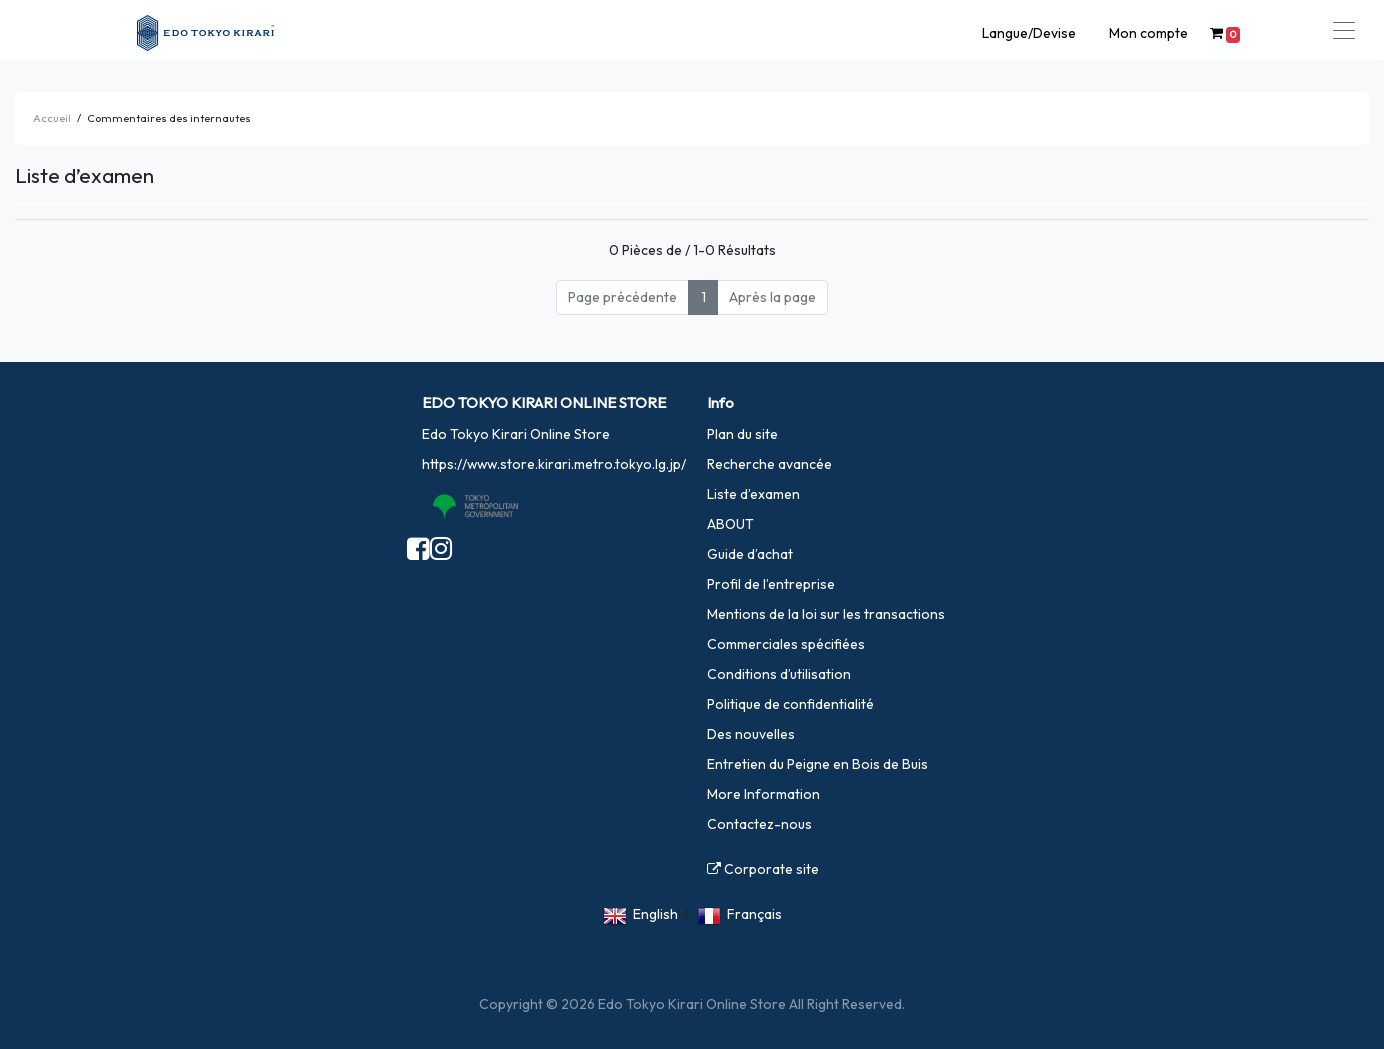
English (655, 914)
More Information (763, 794)
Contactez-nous (759, 824)
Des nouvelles (751, 734)
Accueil (52, 118)
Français (754, 914)
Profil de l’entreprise (771, 584)
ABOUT (730, 524)
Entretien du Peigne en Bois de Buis (817, 764)
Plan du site (742, 434)
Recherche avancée (769, 464)
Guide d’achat (750, 554)
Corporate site (763, 869)
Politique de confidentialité (790, 704)
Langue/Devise (1029, 33)
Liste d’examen (753, 494)
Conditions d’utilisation (779, 674)
